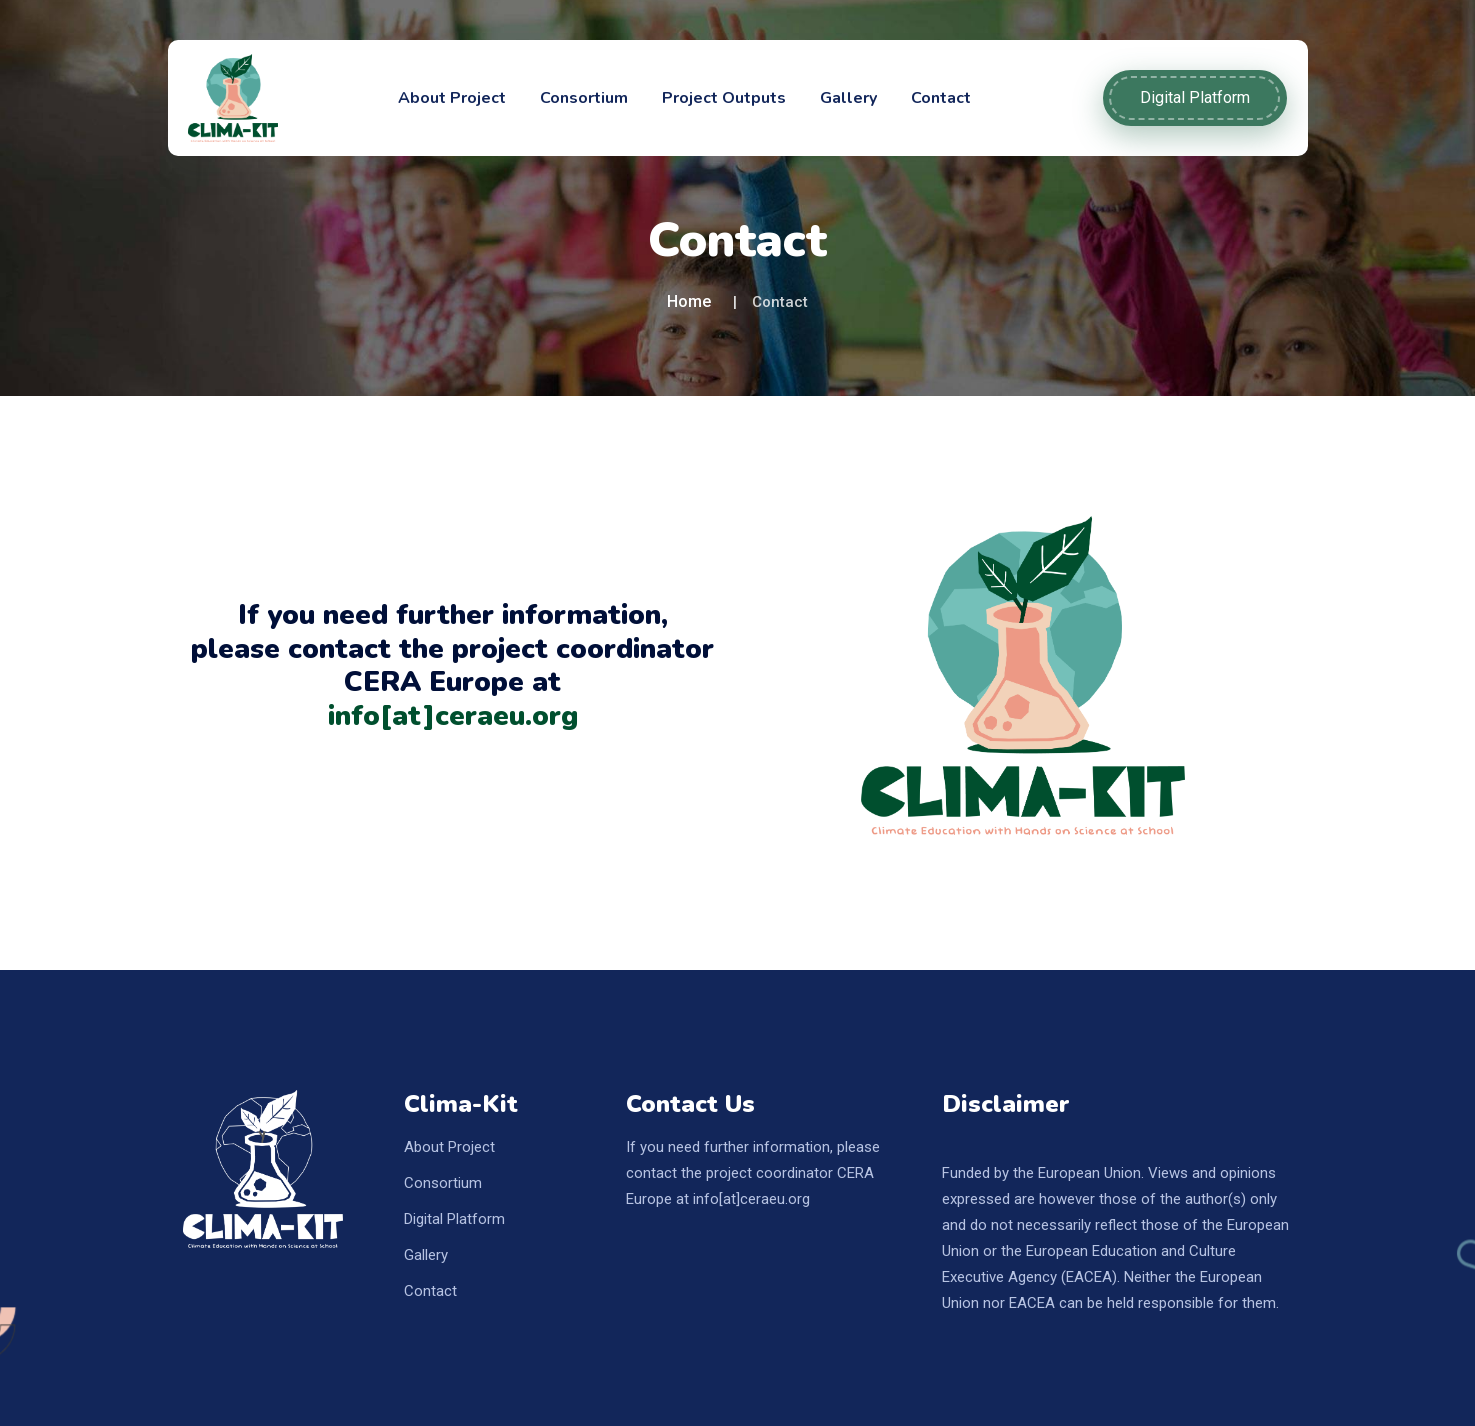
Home (689, 301)
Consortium (584, 98)
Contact (941, 98)
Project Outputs (724, 98)
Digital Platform (1195, 97)
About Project (452, 98)
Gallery (848, 98)
